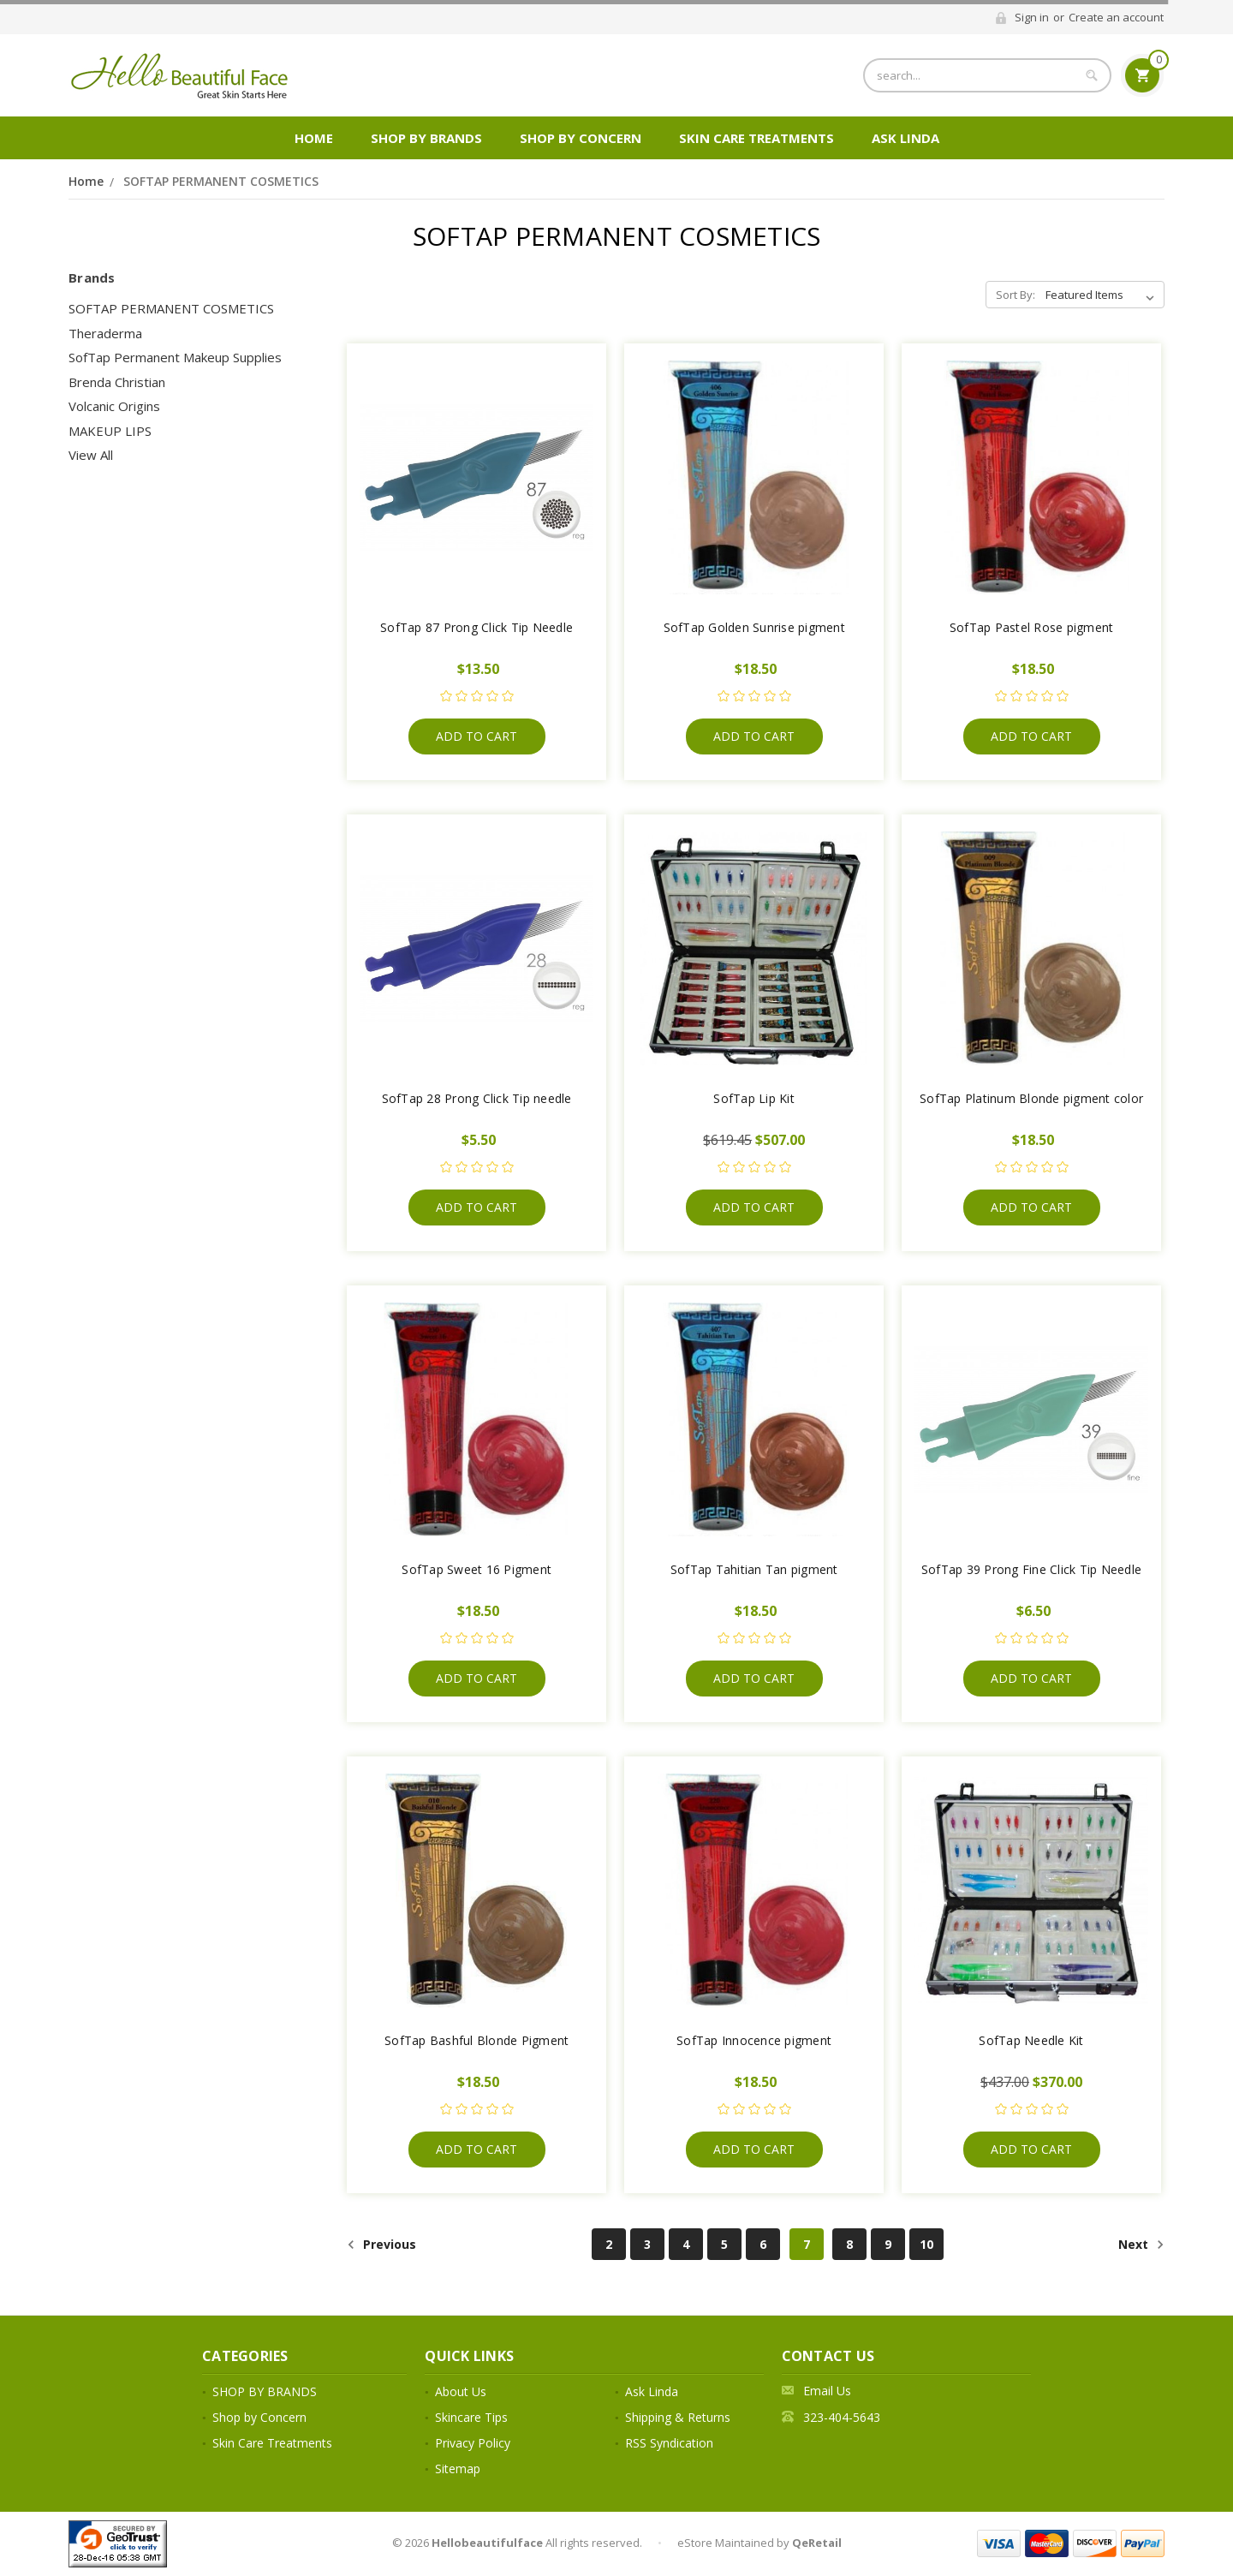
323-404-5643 (841, 2417)
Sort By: (1015, 294)
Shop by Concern (580, 137)
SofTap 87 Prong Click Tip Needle (476, 627)
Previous (381, 2244)
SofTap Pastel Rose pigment (1032, 627)
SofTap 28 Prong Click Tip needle (477, 1098)
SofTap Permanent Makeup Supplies (175, 357)
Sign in (1032, 17)
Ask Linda (905, 137)
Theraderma (105, 333)
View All (90, 454)
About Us (460, 2391)
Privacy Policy (472, 2443)
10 (926, 2244)
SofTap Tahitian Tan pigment (754, 1569)
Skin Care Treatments (756, 137)
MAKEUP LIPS (110, 430)
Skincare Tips (471, 2417)
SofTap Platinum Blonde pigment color (1031, 1098)
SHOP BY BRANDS (426, 137)
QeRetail (817, 2542)
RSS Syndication (669, 2443)
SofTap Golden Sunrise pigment (754, 627)
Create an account (1116, 17)
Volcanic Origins (114, 405)
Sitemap (457, 2468)
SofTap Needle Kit (1031, 2040)
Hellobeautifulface (487, 2542)
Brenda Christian (116, 382)
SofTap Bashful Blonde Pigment (476, 2040)
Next (1141, 2244)
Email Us (827, 2390)
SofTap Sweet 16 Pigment (476, 1569)
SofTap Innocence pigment (753, 2040)
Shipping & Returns (677, 2417)
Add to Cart (476, 736)
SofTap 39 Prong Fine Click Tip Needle (1031, 1569)
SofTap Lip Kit (754, 1098)
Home (314, 137)
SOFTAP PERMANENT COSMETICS (221, 181)
